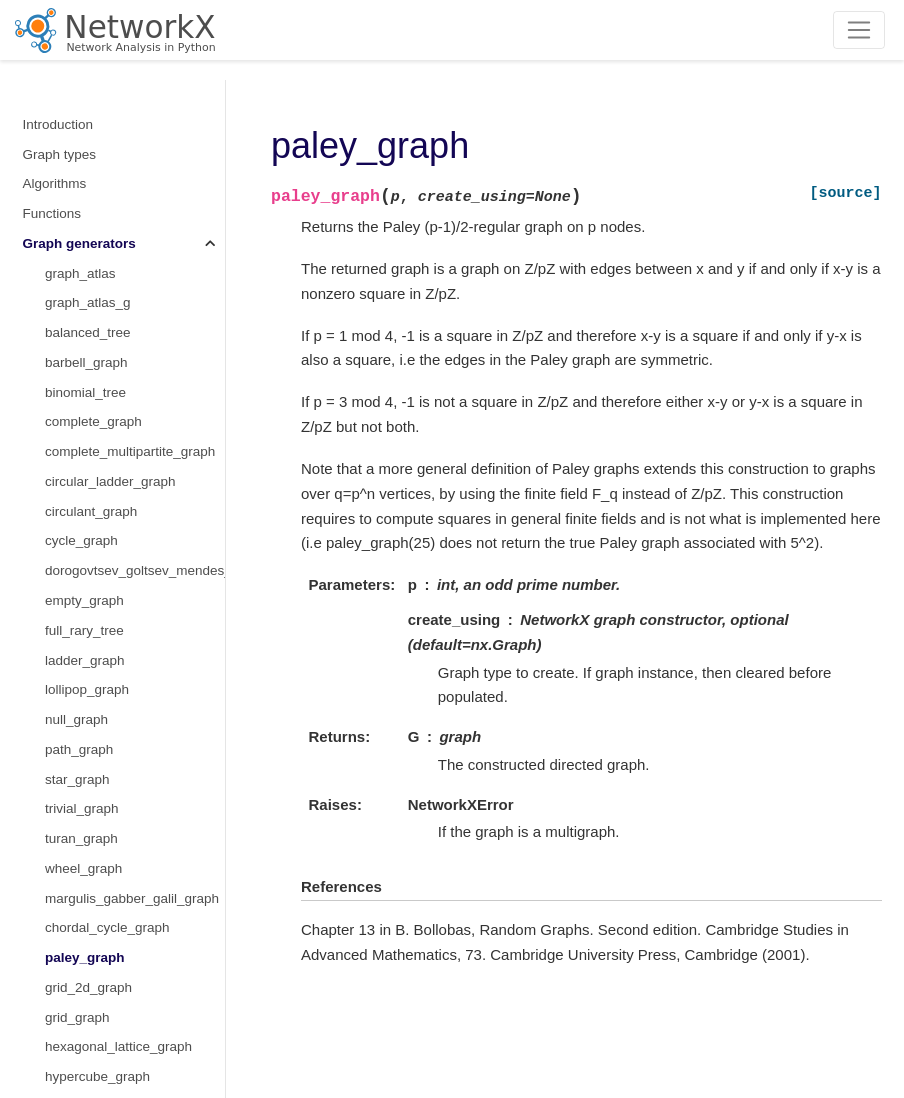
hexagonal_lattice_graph (118, 343)
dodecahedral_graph (107, 641)
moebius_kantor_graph (114, 879)
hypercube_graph (97, 373)
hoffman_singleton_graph (121, 730)
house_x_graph (91, 790)
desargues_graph (97, 582)
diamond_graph (92, 611)
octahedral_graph (97, 909)
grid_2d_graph (88, 284)
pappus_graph (88, 939)
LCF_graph (79, 463)
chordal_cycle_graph (107, 224)
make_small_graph (102, 433)
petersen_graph (92, 969)
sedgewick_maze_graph (118, 998)
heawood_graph (93, 701)
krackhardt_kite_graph (112, 850)
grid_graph (77, 314)
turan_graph (81, 135)
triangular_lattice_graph (115, 403)
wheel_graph (83, 165)
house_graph (84, 760)
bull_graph (76, 492)
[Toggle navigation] (859, 30)
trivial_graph (82, 105)
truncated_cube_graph (112, 1058)
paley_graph (85, 254)
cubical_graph (87, 552)
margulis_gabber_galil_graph (132, 195)
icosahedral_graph (100, 820)
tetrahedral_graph (98, 1028)
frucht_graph (83, 671)
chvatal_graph (87, 522)
